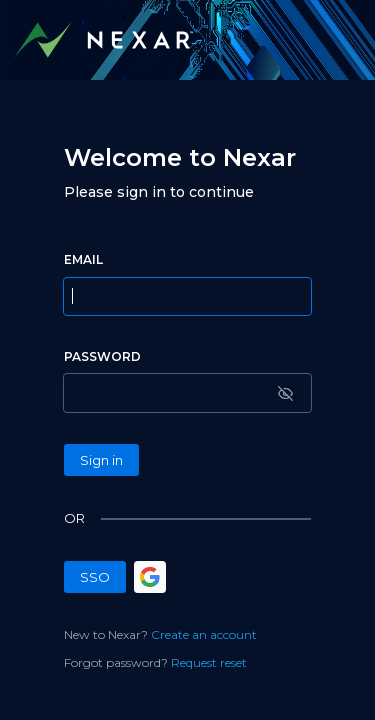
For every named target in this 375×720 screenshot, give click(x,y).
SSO (95, 577)
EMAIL (83, 259)
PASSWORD (102, 356)
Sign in (101, 460)
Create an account (204, 634)
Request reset (209, 662)
